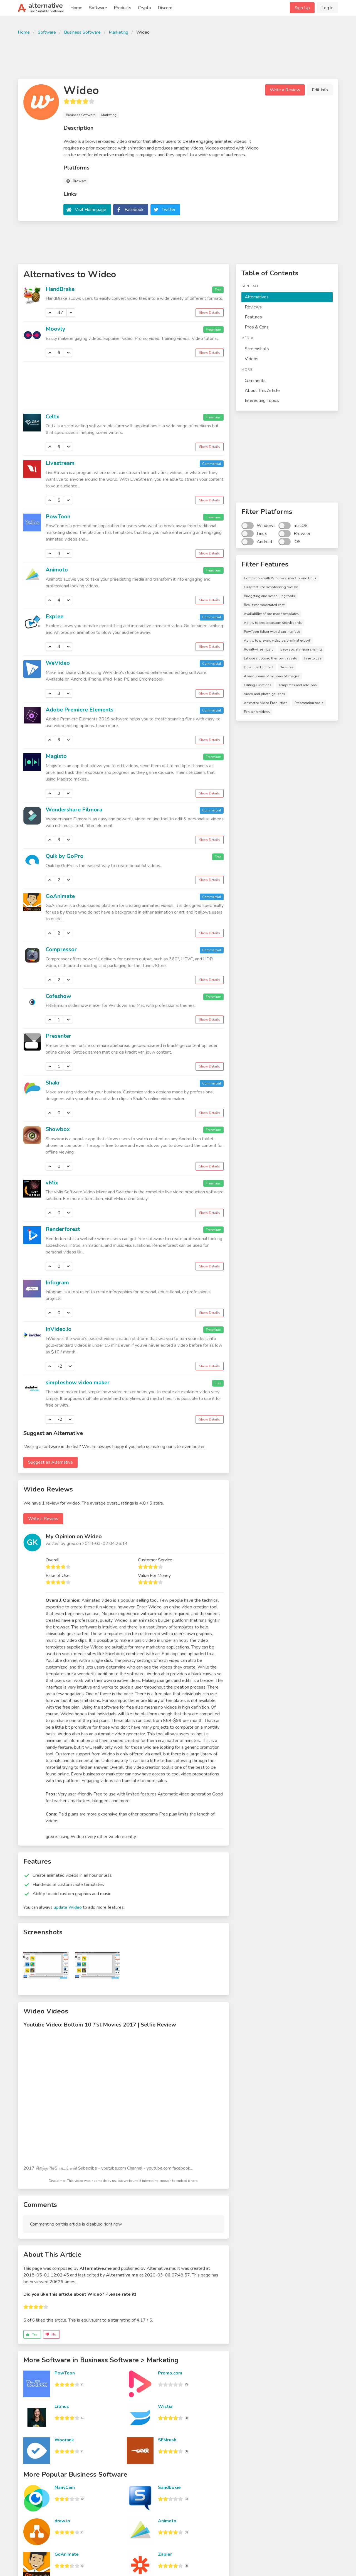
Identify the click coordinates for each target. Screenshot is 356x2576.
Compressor (61, 949)
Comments (255, 380)
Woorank (64, 2440)
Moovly (55, 329)
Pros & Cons (257, 327)
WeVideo (58, 663)
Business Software (82, 32)
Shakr (53, 1082)
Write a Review (285, 90)
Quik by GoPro (64, 856)
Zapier (165, 2554)
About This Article (262, 390)
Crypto (144, 8)
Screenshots (257, 349)
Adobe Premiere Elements (79, 709)
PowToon (58, 516)
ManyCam (65, 2487)
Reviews (253, 307)
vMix (52, 1182)
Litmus (62, 2406)
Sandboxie (169, 2487)
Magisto (56, 756)
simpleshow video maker (78, 1382)
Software (98, 8)
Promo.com (170, 2373)
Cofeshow (58, 996)
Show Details (209, 312)
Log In (327, 8)
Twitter (168, 210)
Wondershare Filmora (74, 809)
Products (122, 8)
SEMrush (167, 2440)
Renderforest (63, 1229)
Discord (165, 8)
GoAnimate (60, 896)
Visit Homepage (90, 210)
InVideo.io (58, 1329)
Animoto (57, 569)
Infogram (57, 1282)
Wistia (165, 2406)
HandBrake (60, 289)
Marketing (118, 32)
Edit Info (320, 90)
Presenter (58, 1036)
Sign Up (302, 8)
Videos (251, 359)
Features (253, 317)
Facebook (134, 210)
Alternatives (257, 297)
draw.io (62, 2521)
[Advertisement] (178, 56)
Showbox (58, 1129)
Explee (54, 616)
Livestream (60, 463)
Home (76, 8)
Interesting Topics (262, 401)
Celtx (52, 416)
